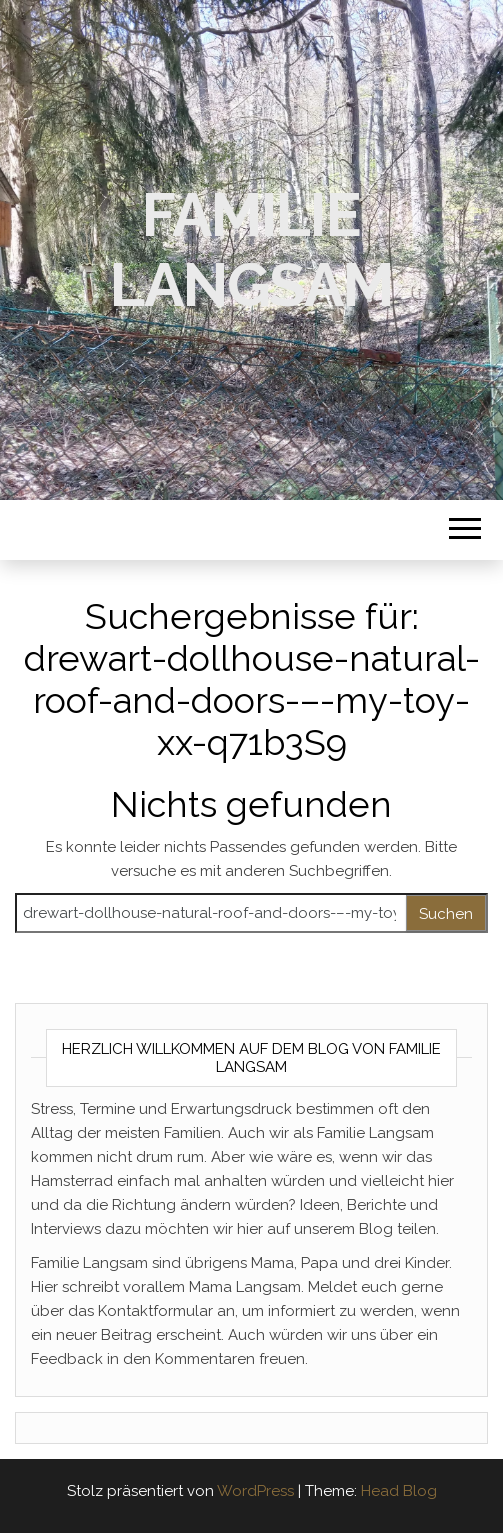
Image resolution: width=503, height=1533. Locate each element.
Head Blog (399, 1491)
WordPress (255, 1491)
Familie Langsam (251, 250)
